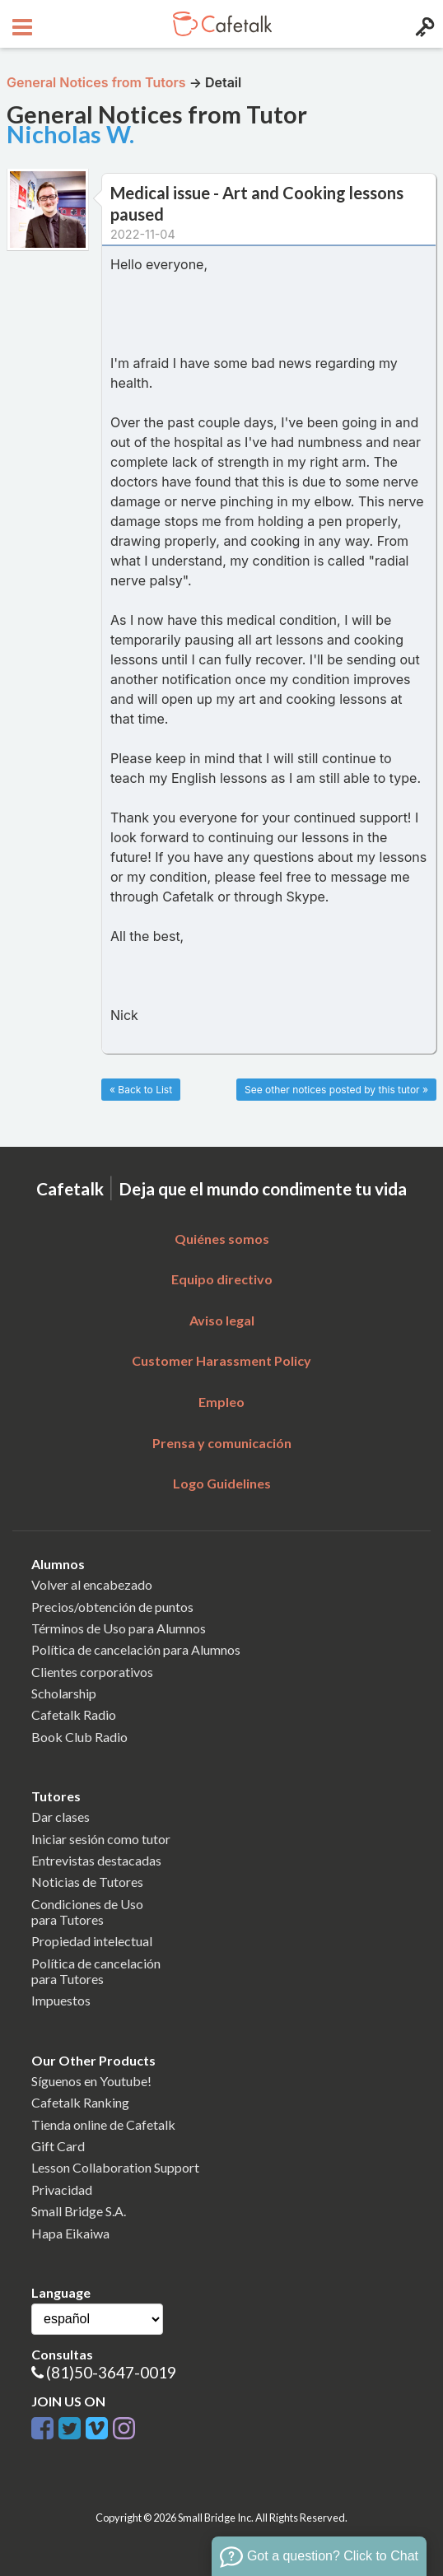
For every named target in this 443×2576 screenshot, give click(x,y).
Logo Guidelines (222, 1483)
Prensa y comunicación (221, 1443)
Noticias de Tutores (87, 1881)
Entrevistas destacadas (96, 1860)
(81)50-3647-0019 (111, 2372)
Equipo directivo (222, 1279)
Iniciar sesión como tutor (100, 1839)
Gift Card (58, 2146)
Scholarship (63, 1693)
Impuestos (61, 2000)
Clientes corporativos (92, 1671)
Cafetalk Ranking (80, 2102)
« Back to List (141, 1089)
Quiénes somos (222, 1238)
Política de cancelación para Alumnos (135, 1649)
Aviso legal (221, 1320)
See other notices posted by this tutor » (336, 1089)
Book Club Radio (79, 1737)
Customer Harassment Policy (221, 1360)
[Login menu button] (423, 24)
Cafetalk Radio (73, 1714)
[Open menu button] (20, 24)
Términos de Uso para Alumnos (118, 1628)
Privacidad (61, 2189)
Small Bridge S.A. (78, 2211)
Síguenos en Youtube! (91, 2081)
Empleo (221, 1401)
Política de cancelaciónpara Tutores (96, 1971)
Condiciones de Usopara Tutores (87, 1911)
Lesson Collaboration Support (115, 2167)
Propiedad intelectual (91, 1941)
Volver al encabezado (91, 1584)
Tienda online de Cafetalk (103, 2124)
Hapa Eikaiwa (70, 2233)
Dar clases (60, 1816)
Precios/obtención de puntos (112, 1606)
